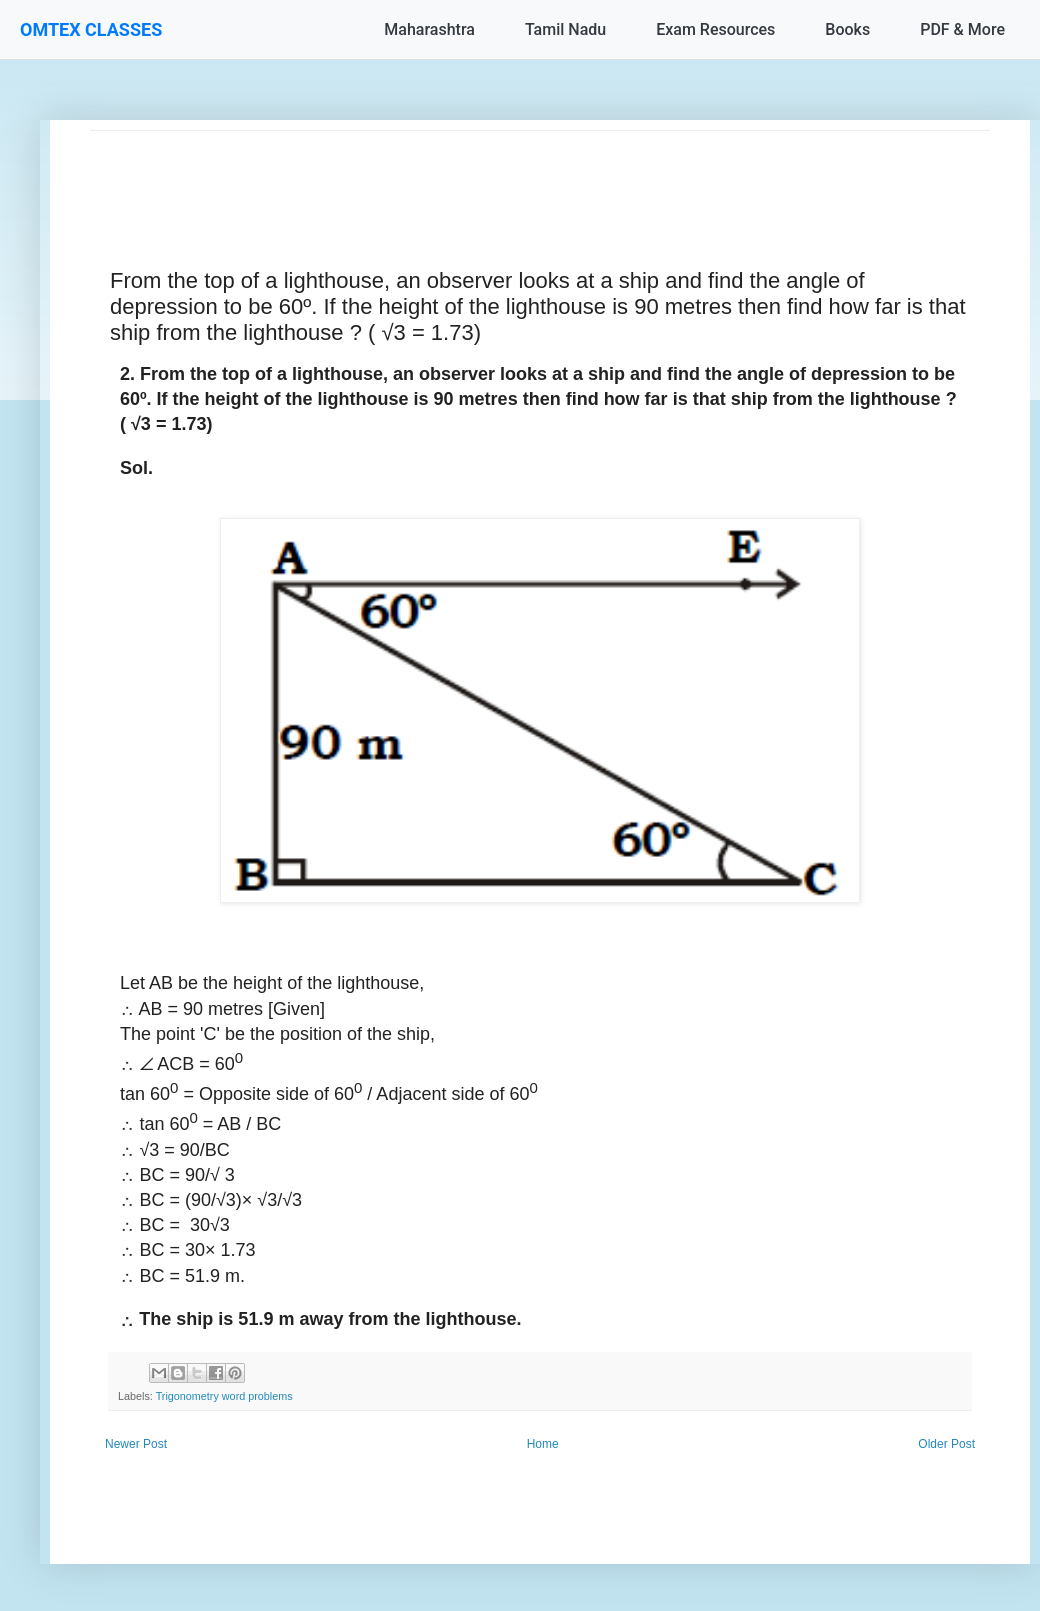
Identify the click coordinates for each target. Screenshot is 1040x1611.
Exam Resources (715, 29)
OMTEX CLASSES (91, 29)
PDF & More (962, 29)
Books (847, 29)
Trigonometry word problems (224, 1396)
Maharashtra (429, 29)
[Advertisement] (540, 176)
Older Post (946, 1444)
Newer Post (136, 1444)
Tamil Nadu (565, 29)
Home (543, 1444)
